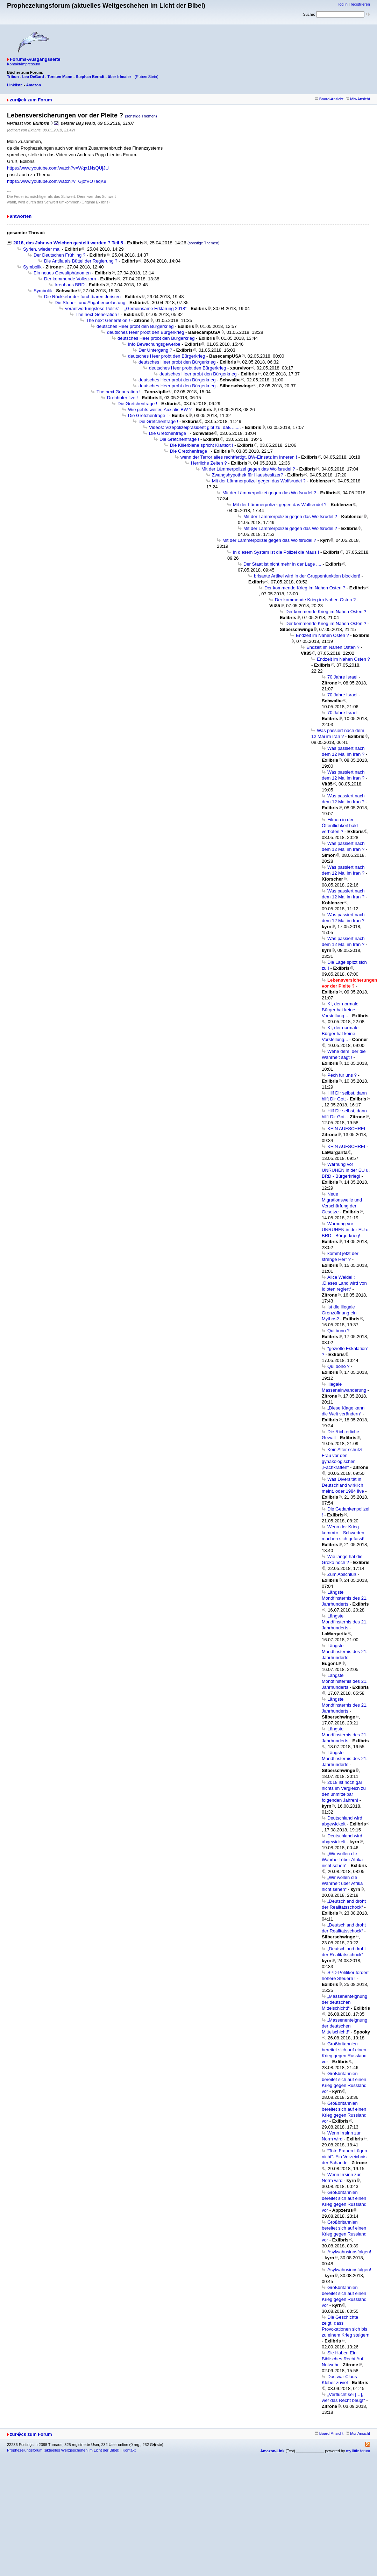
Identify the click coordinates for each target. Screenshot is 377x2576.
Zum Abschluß (341, 1574)
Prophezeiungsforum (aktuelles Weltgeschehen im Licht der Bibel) (63, 2450)
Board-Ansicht (329, 99)
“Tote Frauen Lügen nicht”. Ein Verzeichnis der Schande (344, 2156)
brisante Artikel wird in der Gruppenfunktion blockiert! (307, 576)
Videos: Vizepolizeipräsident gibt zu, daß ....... (195, 427)
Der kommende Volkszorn (70, 278)
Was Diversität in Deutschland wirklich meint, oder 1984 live (343, 1485)
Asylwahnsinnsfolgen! (349, 2251)
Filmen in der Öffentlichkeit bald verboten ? (340, 825)
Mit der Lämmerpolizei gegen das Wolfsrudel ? (248, 469)
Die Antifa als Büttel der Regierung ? (81, 261)
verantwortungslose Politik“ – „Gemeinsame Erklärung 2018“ (126, 308)
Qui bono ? (338, 1330)
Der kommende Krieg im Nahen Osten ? (304, 587)
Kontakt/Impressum (23, 64)
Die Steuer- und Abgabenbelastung (90, 302)
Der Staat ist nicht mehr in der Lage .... (282, 564)
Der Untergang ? (155, 350)
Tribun (13, 76)
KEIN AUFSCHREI (346, 1128)
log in (343, 4)
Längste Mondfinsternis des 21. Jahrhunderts (345, 1598)
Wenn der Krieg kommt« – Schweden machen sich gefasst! (343, 1532)
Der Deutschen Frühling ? (59, 255)
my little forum (358, 2451)
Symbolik (32, 267)
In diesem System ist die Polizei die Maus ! (276, 552)
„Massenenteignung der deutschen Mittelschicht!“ (344, 2002)
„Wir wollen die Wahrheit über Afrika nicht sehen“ (342, 1859)
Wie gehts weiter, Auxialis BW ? (160, 409)
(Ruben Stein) (146, 76)
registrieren (360, 4)
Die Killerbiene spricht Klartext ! (201, 445)
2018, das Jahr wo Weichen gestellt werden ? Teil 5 (68, 242)
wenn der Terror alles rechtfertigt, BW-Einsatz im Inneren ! (238, 457)
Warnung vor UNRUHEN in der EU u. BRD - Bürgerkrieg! (346, 1170)
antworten (20, 216)
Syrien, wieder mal (42, 249)
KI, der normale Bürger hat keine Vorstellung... (340, 1009)
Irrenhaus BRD (70, 284)
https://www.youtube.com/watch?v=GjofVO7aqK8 (56, 181)
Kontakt (128, 2450)
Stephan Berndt (90, 76)
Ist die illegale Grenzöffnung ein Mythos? (339, 1312)
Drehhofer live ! (122, 397)
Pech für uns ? (342, 1075)
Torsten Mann (60, 76)
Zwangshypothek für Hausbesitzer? (247, 475)
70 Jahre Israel (342, 677)
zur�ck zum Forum (31, 99)
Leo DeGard (33, 76)
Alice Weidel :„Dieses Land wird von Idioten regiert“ (344, 1283)
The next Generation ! (98, 314)
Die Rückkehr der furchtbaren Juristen (82, 296)
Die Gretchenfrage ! (137, 403)
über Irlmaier (119, 76)
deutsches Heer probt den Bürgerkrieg (135, 326)
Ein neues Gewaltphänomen (62, 272)
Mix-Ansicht (358, 99)
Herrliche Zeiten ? (209, 463)
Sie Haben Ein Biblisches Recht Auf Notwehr (342, 2358)
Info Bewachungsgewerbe (154, 344)
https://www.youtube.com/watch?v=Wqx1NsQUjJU (58, 168)
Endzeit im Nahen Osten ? (322, 635)
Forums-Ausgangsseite (35, 59)
